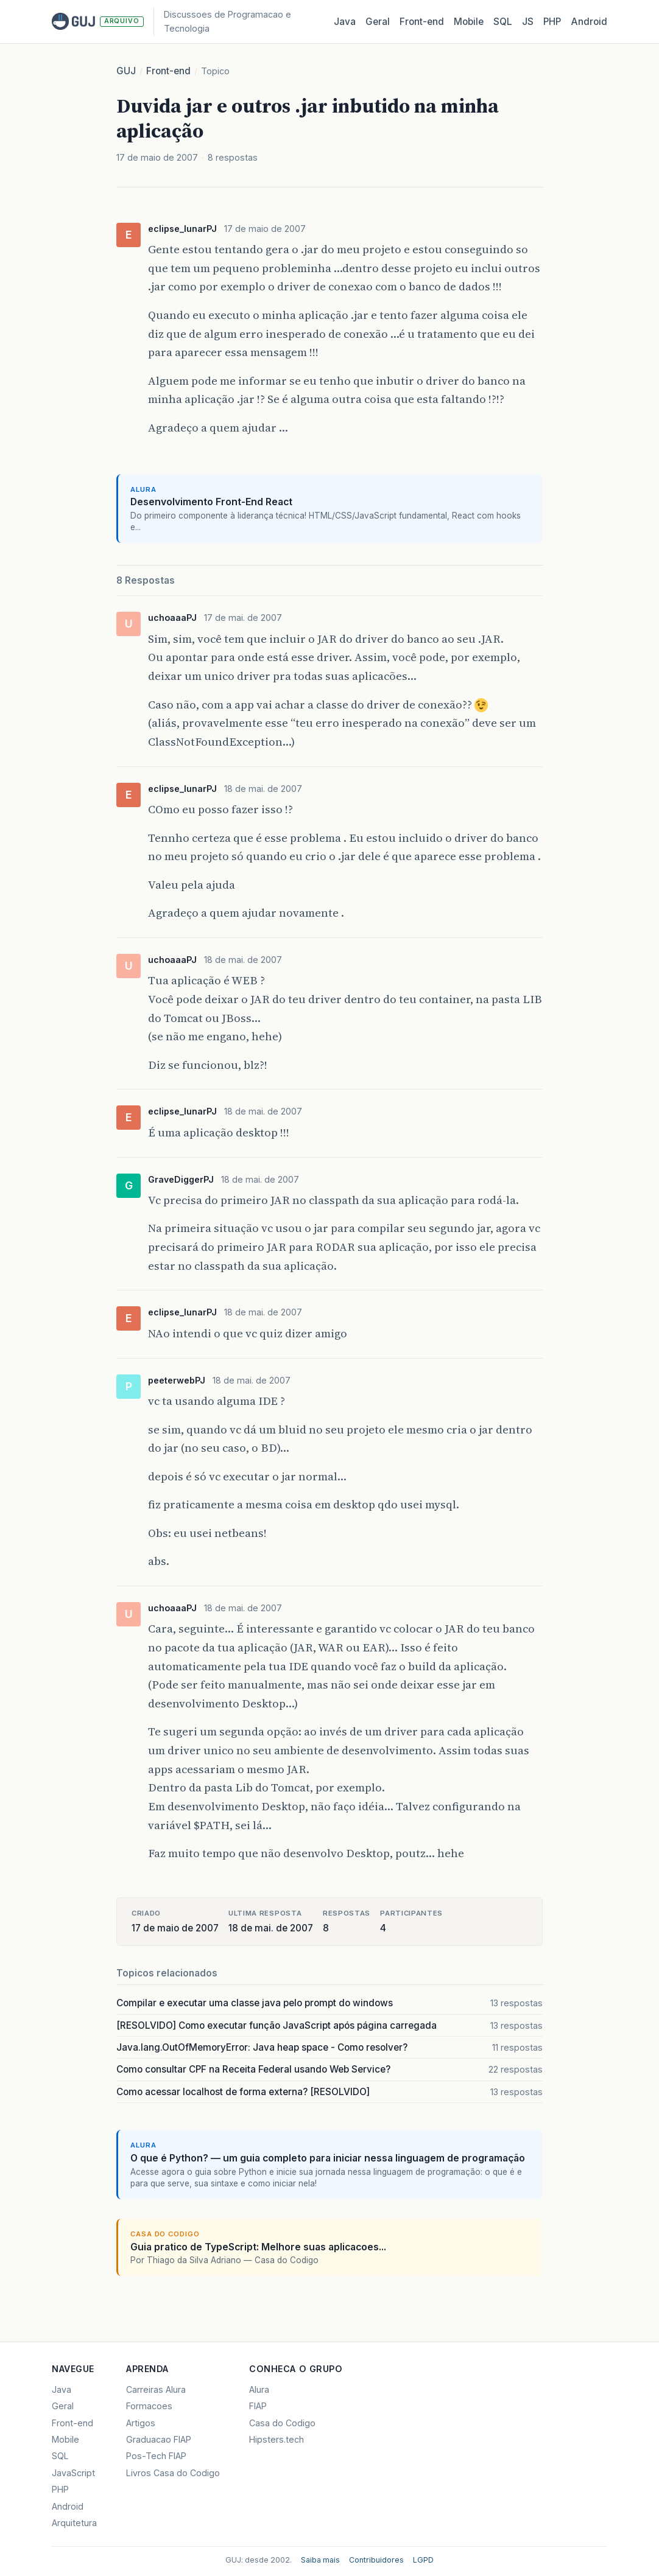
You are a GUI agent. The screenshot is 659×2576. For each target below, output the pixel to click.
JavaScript (73, 2473)
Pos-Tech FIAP (156, 2456)
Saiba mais (320, 2559)
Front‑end (422, 21)
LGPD (423, 2559)
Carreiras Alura (156, 2389)
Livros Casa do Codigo (173, 2473)
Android (589, 21)
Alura (259, 2389)
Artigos (140, 2423)
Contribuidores (376, 2559)
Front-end (168, 71)
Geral (377, 21)
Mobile (469, 21)
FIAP (258, 2406)
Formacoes (149, 2406)
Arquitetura (74, 2523)
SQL (502, 21)
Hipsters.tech (276, 2439)
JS (528, 21)
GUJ (126, 71)
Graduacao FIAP (158, 2439)
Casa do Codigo (282, 2423)
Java (345, 21)
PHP (552, 21)
